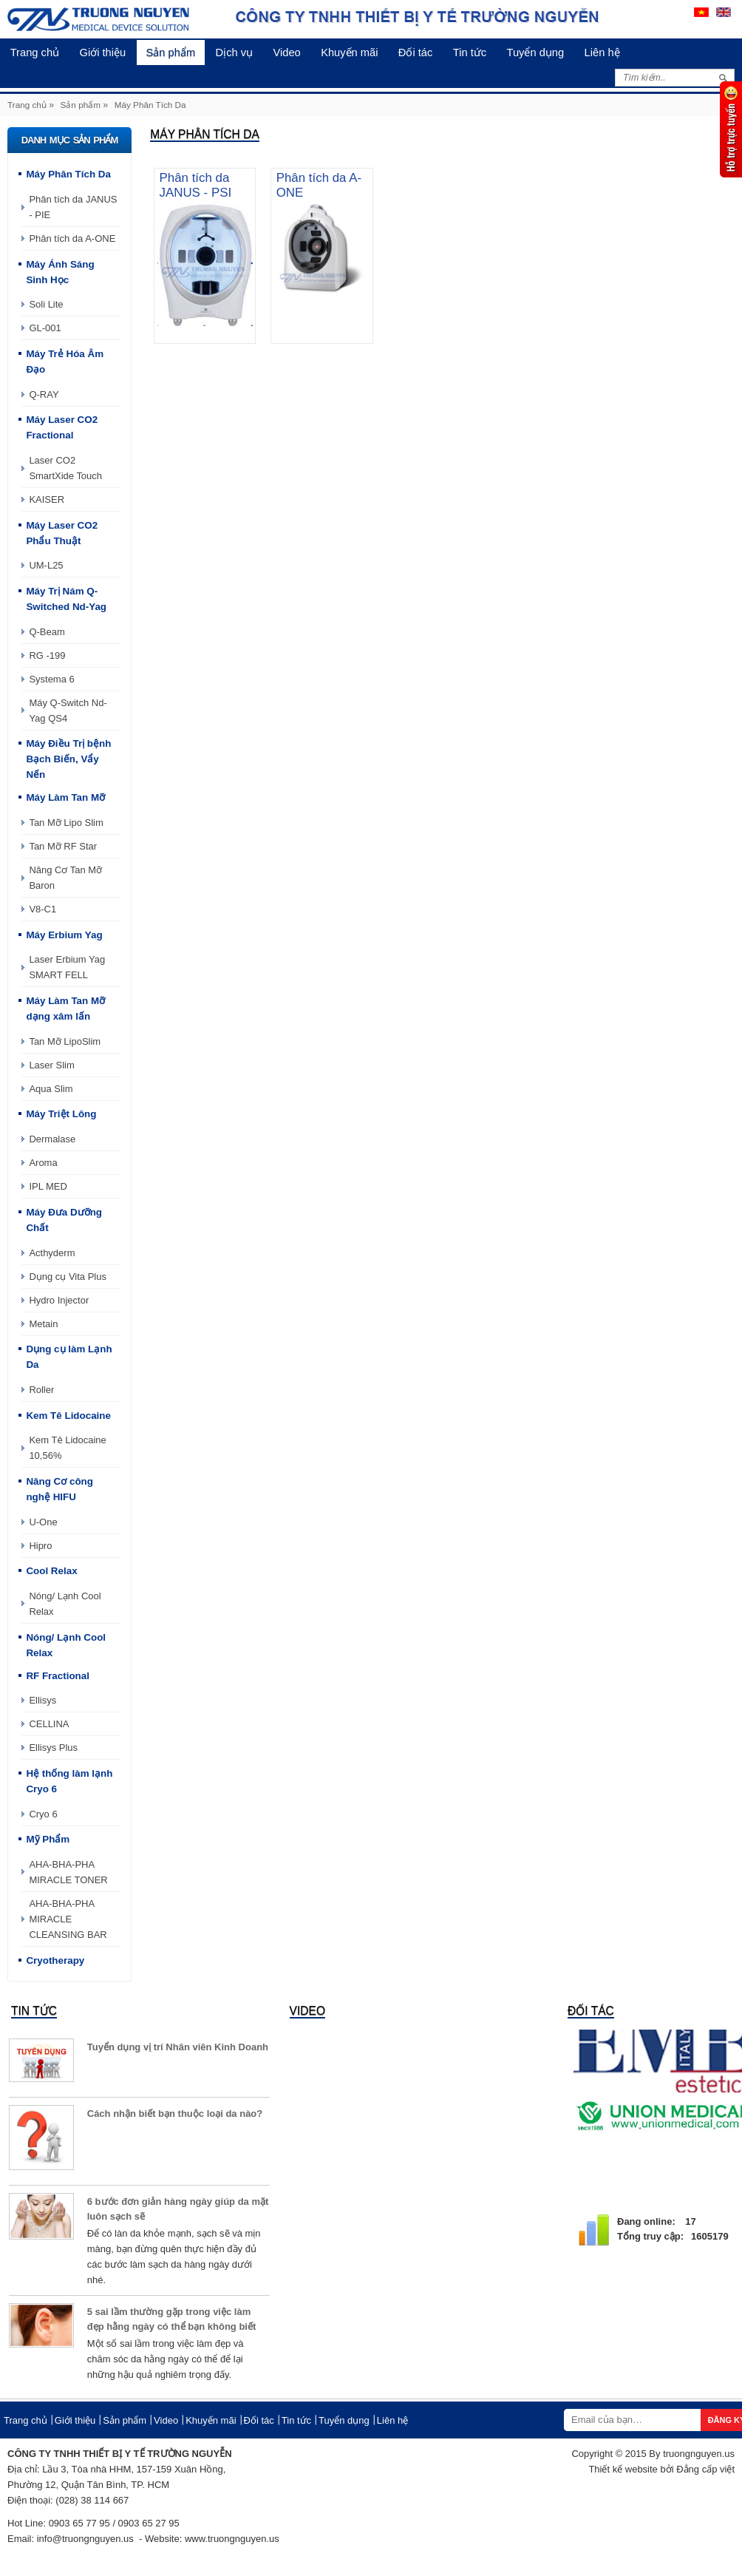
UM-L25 (46, 565)
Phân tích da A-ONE (72, 238)
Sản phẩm (181, 52)
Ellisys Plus (53, 1747)
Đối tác (438, 52)
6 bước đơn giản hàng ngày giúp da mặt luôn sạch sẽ (178, 2209)
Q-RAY (43, 394)
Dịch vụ (248, 52)
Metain (43, 1323)
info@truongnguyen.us (85, 2538)
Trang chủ (36, 52)
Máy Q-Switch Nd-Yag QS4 (67, 710)
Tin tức (495, 52)
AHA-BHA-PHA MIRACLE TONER (68, 1872)
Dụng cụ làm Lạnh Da (69, 1356)
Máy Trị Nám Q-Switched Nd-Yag (67, 599)
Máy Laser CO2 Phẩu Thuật (62, 533)
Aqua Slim (50, 1088)
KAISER (46, 499)
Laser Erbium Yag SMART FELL (67, 967)
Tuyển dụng (564, 52)
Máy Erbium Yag (64, 934)
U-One (43, 1522)
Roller (41, 1389)
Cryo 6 (43, 1814)
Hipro (40, 1545)
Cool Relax (52, 1570)
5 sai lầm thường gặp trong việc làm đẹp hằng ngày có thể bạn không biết (171, 2319)
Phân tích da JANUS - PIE (73, 207)
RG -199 (47, 655)
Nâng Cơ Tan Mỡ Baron (65, 877)
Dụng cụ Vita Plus (67, 1276)
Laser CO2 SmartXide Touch (65, 468)
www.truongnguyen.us (232, 2538)
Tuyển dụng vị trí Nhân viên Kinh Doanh (177, 2047)
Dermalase (52, 1139)
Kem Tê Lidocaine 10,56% (67, 1447)
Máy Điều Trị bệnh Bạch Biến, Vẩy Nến (69, 759)
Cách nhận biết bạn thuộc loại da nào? (175, 2113)
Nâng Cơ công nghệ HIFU (60, 1489)
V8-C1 (42, 909)
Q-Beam (46, 631)
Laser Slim (51, 1065)
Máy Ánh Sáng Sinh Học (60, 272)
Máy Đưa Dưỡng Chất (64, 1220)
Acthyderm (52, 1252)
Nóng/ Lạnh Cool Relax (65, 1603)
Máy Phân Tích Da (150, 104)
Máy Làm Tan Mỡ (66, 797)
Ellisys (42, 1700)
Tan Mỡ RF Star (63, 846)
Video (303, 52)
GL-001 (45, 327)
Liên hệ (635, 52)
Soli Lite (46, 304)
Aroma (43, 1162)
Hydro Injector (59, 1300)
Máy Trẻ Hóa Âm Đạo (65, 361)
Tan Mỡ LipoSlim (65, 1041)
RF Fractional (58, 1675)
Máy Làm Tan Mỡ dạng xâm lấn (66, 1008)
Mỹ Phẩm (48, 1839)
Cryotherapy (55, 1960)
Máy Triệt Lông (62, 1113)
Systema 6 (51, 679)
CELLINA (49, 1723)
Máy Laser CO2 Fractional (62, 427)
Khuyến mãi (369, 52)
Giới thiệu (109, 52)
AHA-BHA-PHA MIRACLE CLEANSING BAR (67, 1919)
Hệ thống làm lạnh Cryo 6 (70, 1781)
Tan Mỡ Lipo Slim (66, 822)
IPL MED (48, 1186)
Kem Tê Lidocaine (69, 1415)
